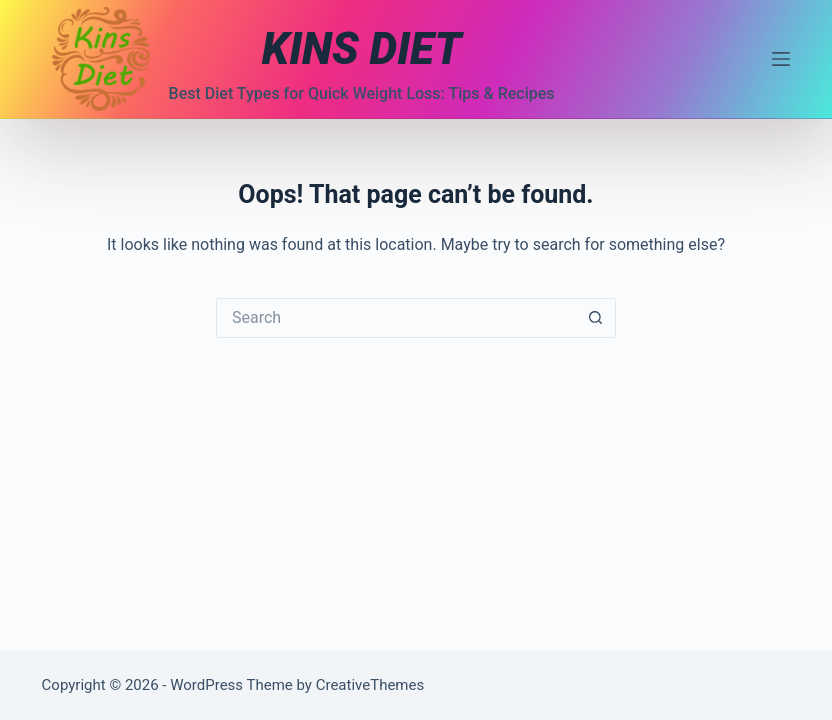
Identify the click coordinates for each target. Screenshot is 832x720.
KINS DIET (361, 49)
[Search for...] (396, 318)
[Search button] (596, 318)
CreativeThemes (370, 685)
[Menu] (781, 59)
